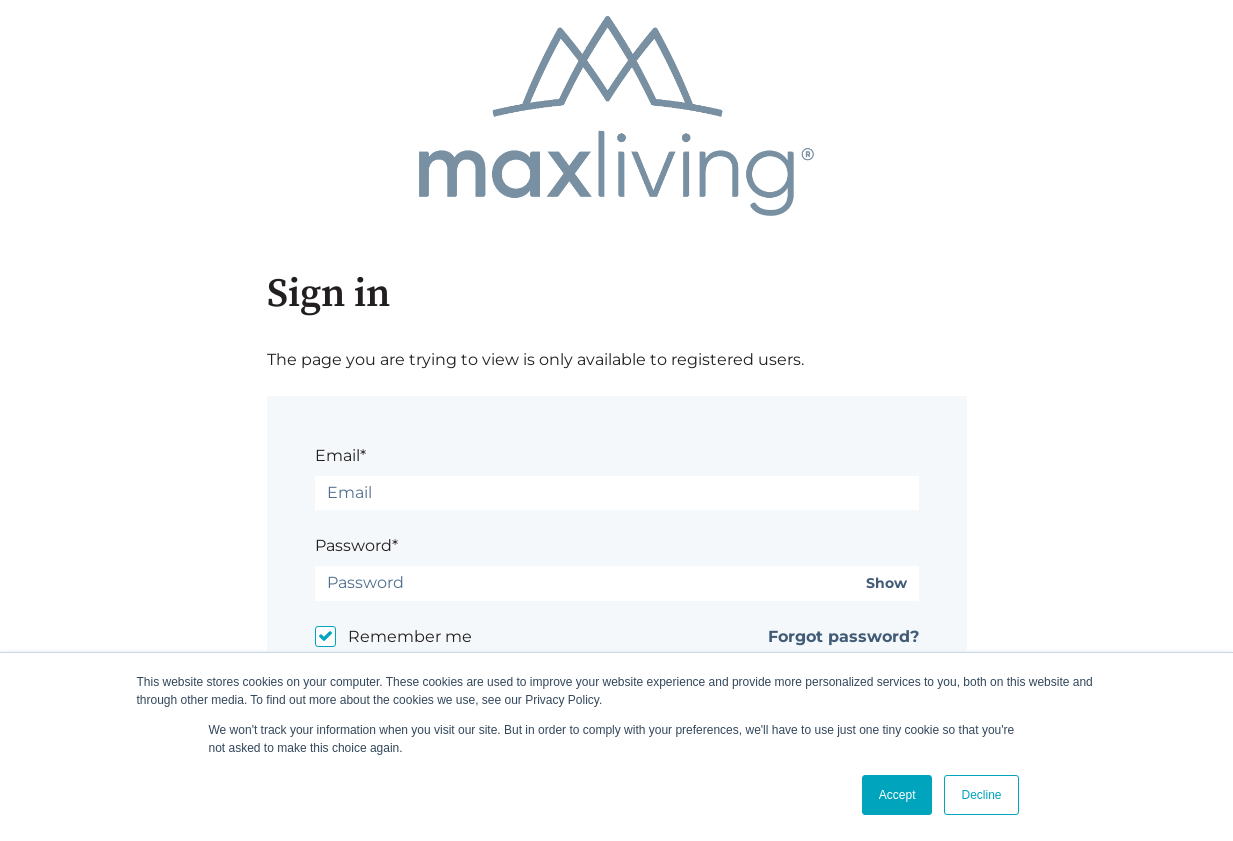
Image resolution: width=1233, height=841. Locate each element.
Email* (340, 455)
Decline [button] (981, 795)
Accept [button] (897, 795)
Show (886, 583)
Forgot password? (843, 636)
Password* (356, 545)
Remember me (410, 636)
